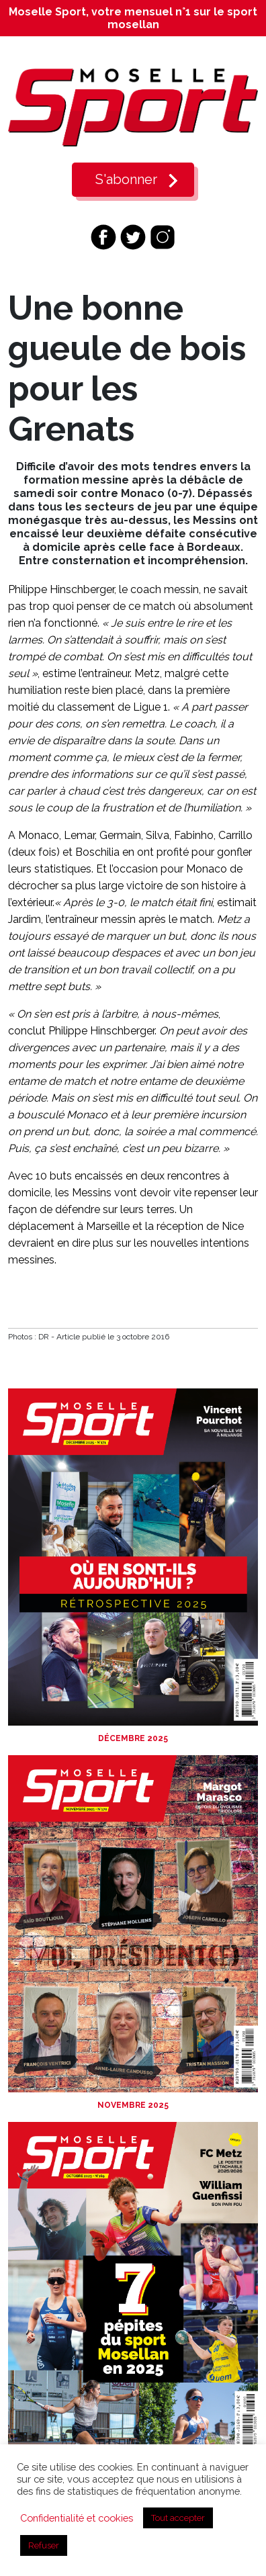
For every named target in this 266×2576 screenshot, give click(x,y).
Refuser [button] (43, 2545)
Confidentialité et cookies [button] (76, 2518)
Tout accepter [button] (178, 2518)
